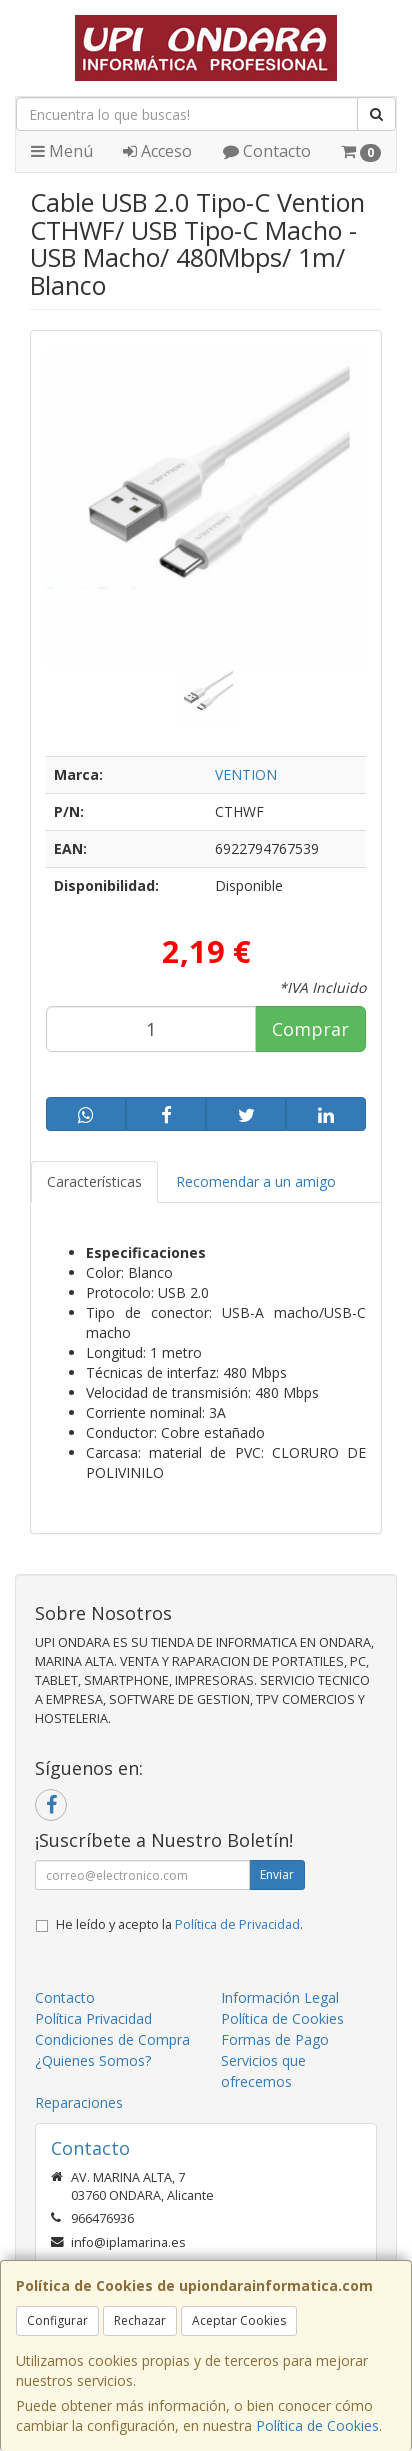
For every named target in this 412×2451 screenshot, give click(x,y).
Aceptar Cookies (239, 2320)
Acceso (157, 151)
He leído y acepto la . (179, 1924)
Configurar (57, 2320)
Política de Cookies (317, 2425)
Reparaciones (79, 2102)
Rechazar (140, 2320)
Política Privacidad (93, 2018)
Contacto (267, 151)
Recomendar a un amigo (256, 1181)
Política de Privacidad (237, 1924)
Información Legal (280, 1997)
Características (94, 1181)
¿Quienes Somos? (93, 2060)
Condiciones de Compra (112, 2039)
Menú (62, 151)
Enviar (277, 1874)
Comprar (310, 1029)
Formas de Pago (275, 2039)
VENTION (246, 774)
